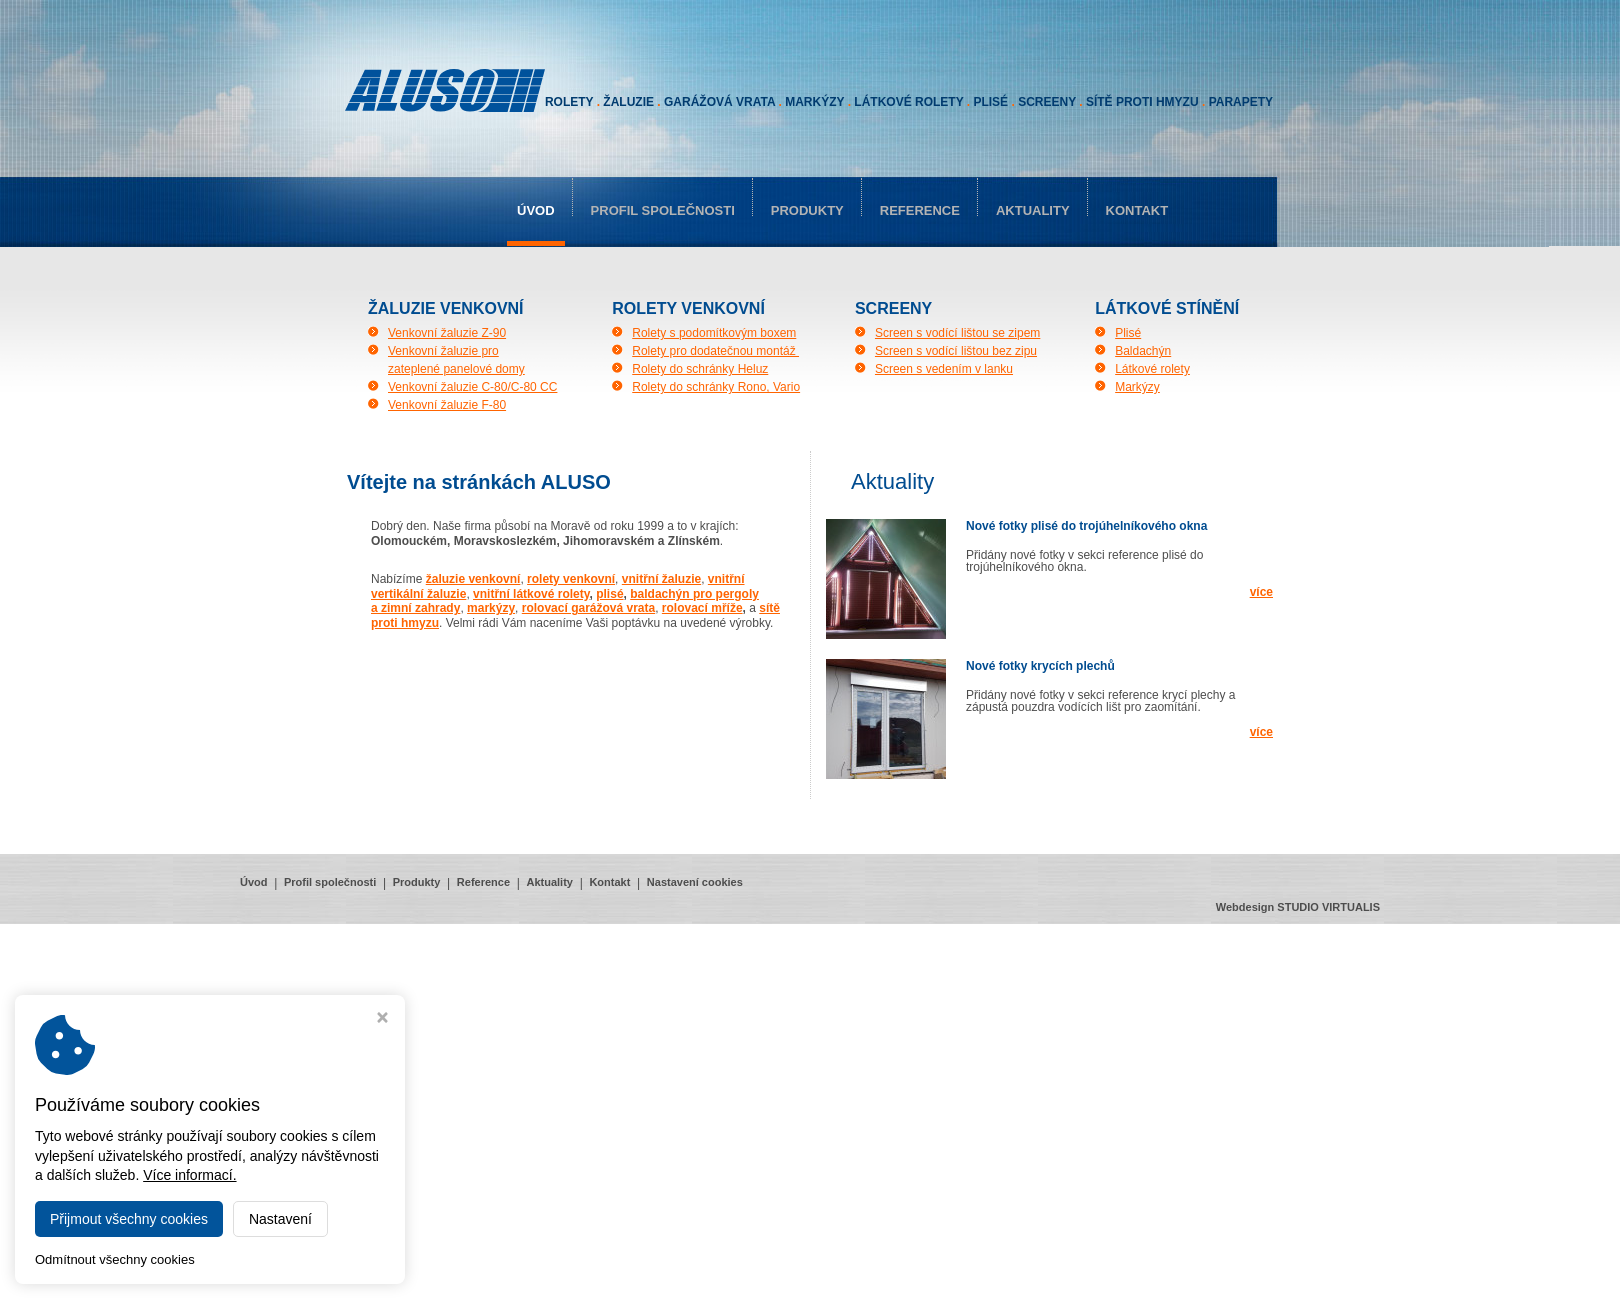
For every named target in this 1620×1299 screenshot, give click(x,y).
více (1261, 592)
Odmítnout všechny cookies (115, 1259)
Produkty (807, 210)
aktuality (892, 481)
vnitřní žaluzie (661, 579)
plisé (609, 594)
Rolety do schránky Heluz (700, 369)
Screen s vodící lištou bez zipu (956, 351)
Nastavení (280, 1219)
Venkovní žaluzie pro (443, 351)
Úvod (536, 210)
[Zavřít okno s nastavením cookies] (382, 1019)
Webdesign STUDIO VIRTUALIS (1298, 907)
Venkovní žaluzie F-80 (447, 405)
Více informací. (189, 1175)
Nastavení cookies (695, 882)
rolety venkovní (571, 579)
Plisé (1128, 333)
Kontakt (1137, 210)
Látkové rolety (1152, 369)
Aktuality (1033, 210)
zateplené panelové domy (456, 369)
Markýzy (1137, 387)
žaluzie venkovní (473, 579)
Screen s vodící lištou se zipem (957, 333)
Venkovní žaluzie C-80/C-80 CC (472, 387)
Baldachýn (1143, 351)
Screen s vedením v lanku (944, 369)
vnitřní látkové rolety (531, 594)
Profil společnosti (663, 210)
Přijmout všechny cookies (129, 1219)
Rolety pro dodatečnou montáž (715, 351)
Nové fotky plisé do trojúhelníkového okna (1086, 526)
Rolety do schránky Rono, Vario (716, 387)
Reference (920, 210)
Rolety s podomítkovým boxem (714, 333)
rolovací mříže (702, 608)
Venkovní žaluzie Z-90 (447, 333)
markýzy (491, 608)
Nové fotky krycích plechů (1040, 666)
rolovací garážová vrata (588, 608)
